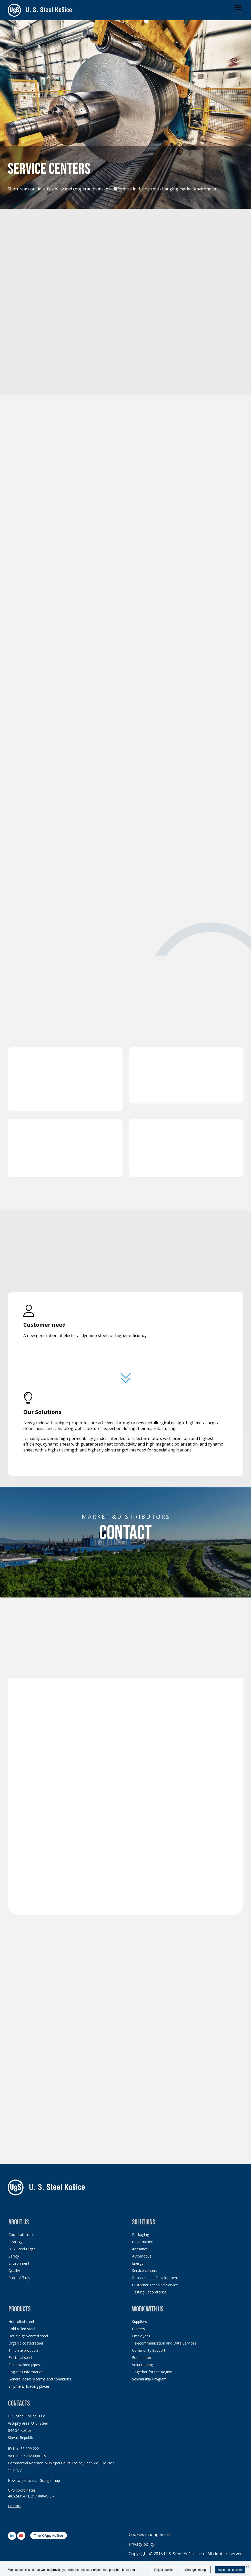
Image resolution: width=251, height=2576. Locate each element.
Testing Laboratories (149, 2292)
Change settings (196, 2570)
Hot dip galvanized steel (28, 2335)
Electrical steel (20, 2357)
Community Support (148, 2350)
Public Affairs (19, 2277)
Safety (13, 2256)
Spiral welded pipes (24, 2364)
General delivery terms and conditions (39, 2379)
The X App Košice (48, 2535)
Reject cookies (164, 2570)
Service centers (144, 2270)
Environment (18, 2263)
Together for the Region (152, 2371)
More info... (129, 2570)
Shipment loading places (29, 2386)
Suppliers (139, 2321)
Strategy (15, 2241)
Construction (142, 2241)
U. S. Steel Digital (22, 2248)
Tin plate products (23, 2350)
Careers (138, 2328)
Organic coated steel (25, 2343)
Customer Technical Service (155, 2284)
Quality (14, 2270)
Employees (141, 2335)
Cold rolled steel (21, 2328)
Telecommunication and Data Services (164, 2343)
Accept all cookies (230, 2570)
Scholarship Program (149, 2379)
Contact (14, 2505)
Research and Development (155, 2277)
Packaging (140, 2234)
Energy (137, 2263)
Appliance (140, 2248)
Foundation (141, 2357)
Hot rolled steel (21, 2321)
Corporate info (20, 2234)
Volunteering (142, 2364)
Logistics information (26, 2371)
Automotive (142, 2256)
